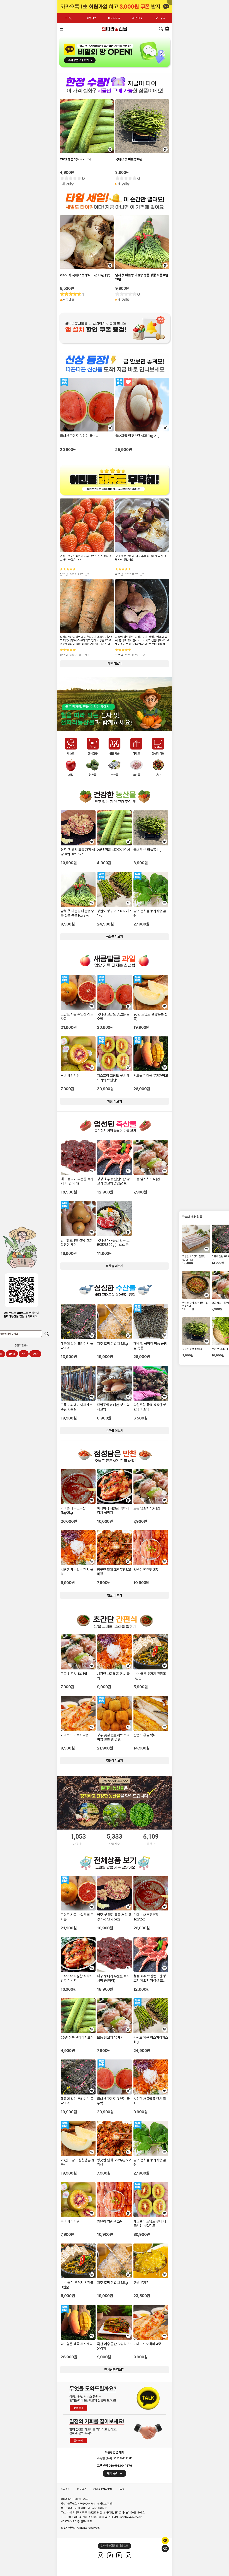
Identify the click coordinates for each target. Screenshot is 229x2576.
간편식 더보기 (114, 1760)
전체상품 (93, 753)
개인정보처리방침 (102, 2489)
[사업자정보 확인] (103, 2503)
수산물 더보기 (114, 1431)
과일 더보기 (114, 1101)
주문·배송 (137, 18)
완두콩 (12, 1353)
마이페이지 (114, 18)
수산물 (114, 774)
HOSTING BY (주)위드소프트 (76, 2521)
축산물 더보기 (114, 1266)
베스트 (71, 753)
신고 (87, 574)
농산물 (92, 774)
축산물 (136, 774)
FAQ (121, 2489)
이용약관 (81, 2489)
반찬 (158, 774)
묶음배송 (114, 753)
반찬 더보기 (114, 1595)
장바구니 (160, 18)
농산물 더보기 (114, 936)
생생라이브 (158, 753)
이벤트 (136, 753)
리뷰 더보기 (114, 663)
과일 (70, 774)
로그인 (68, 18)
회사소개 (65, 2489)
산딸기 (35, 1353)
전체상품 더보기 (114, 2369)
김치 (24, 1353)
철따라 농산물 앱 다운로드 (114, 2545)
